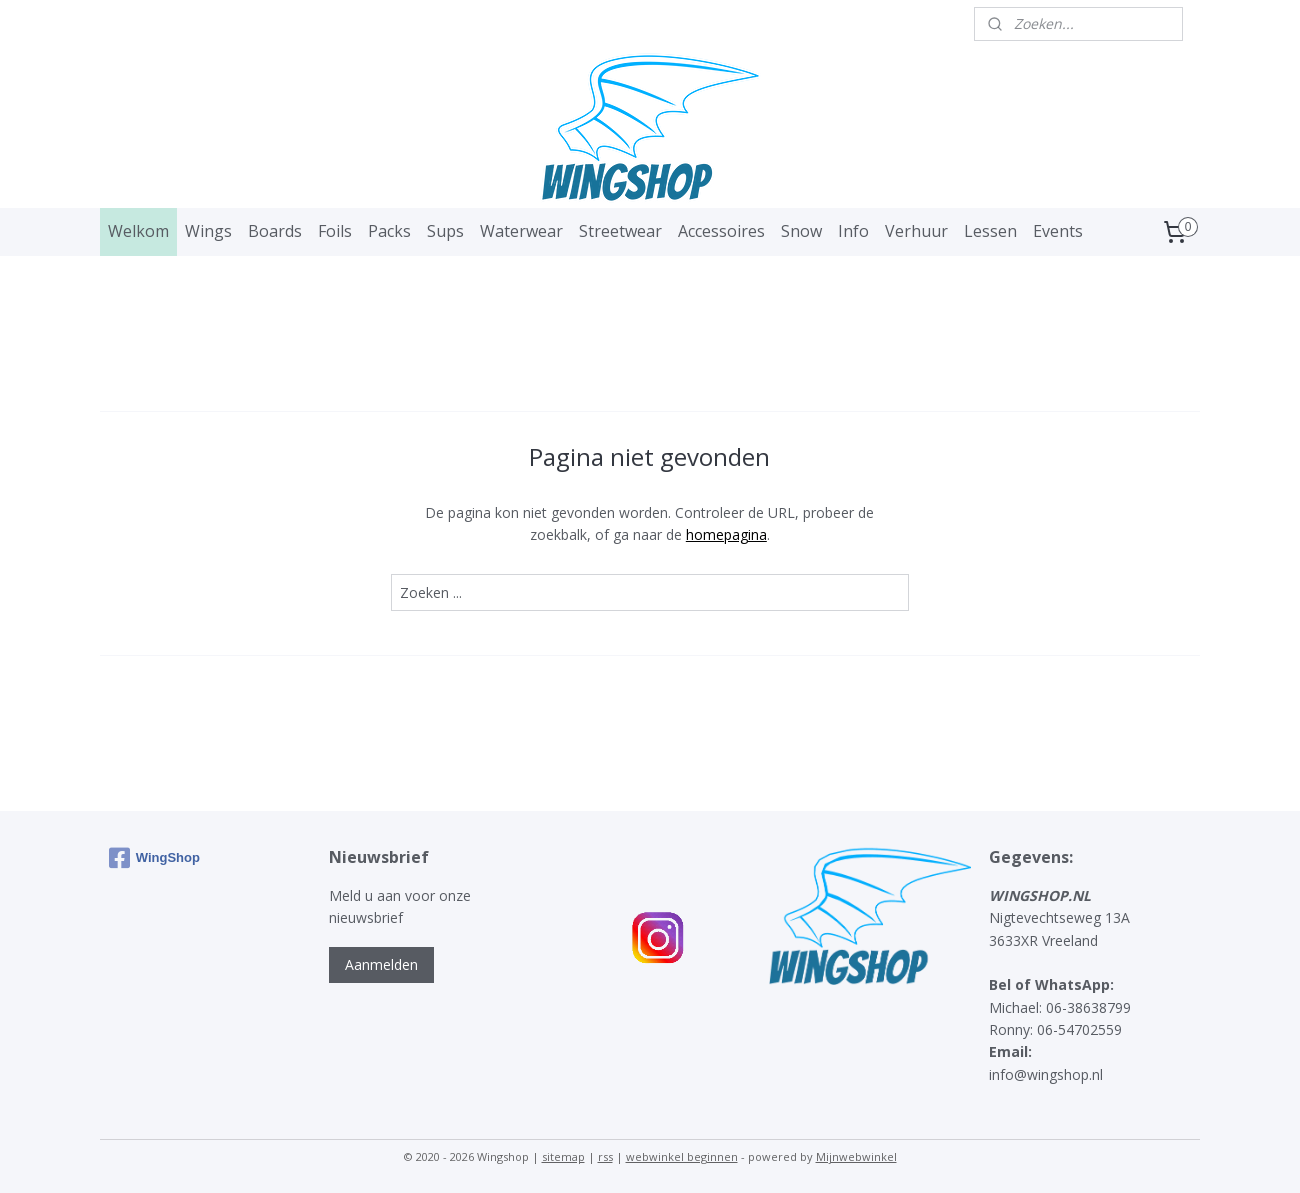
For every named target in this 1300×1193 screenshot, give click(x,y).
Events (1058, 231)
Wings (208, 231)
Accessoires (721, 231)
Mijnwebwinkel (856, 1156)
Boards (275, 231)
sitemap (563, 1156)
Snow (801, 231)
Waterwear (521, 231)
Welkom (138, 231)
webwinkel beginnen (682, 1156)
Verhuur (916, 231)
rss (605, 1156)
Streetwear (620, 231)
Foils (335, 231)
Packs (389, 231)
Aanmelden (381, 964)
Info (853, 231)
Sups (445, 231)
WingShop (154, 858)
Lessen (990, 231)
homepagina (726, 534)
